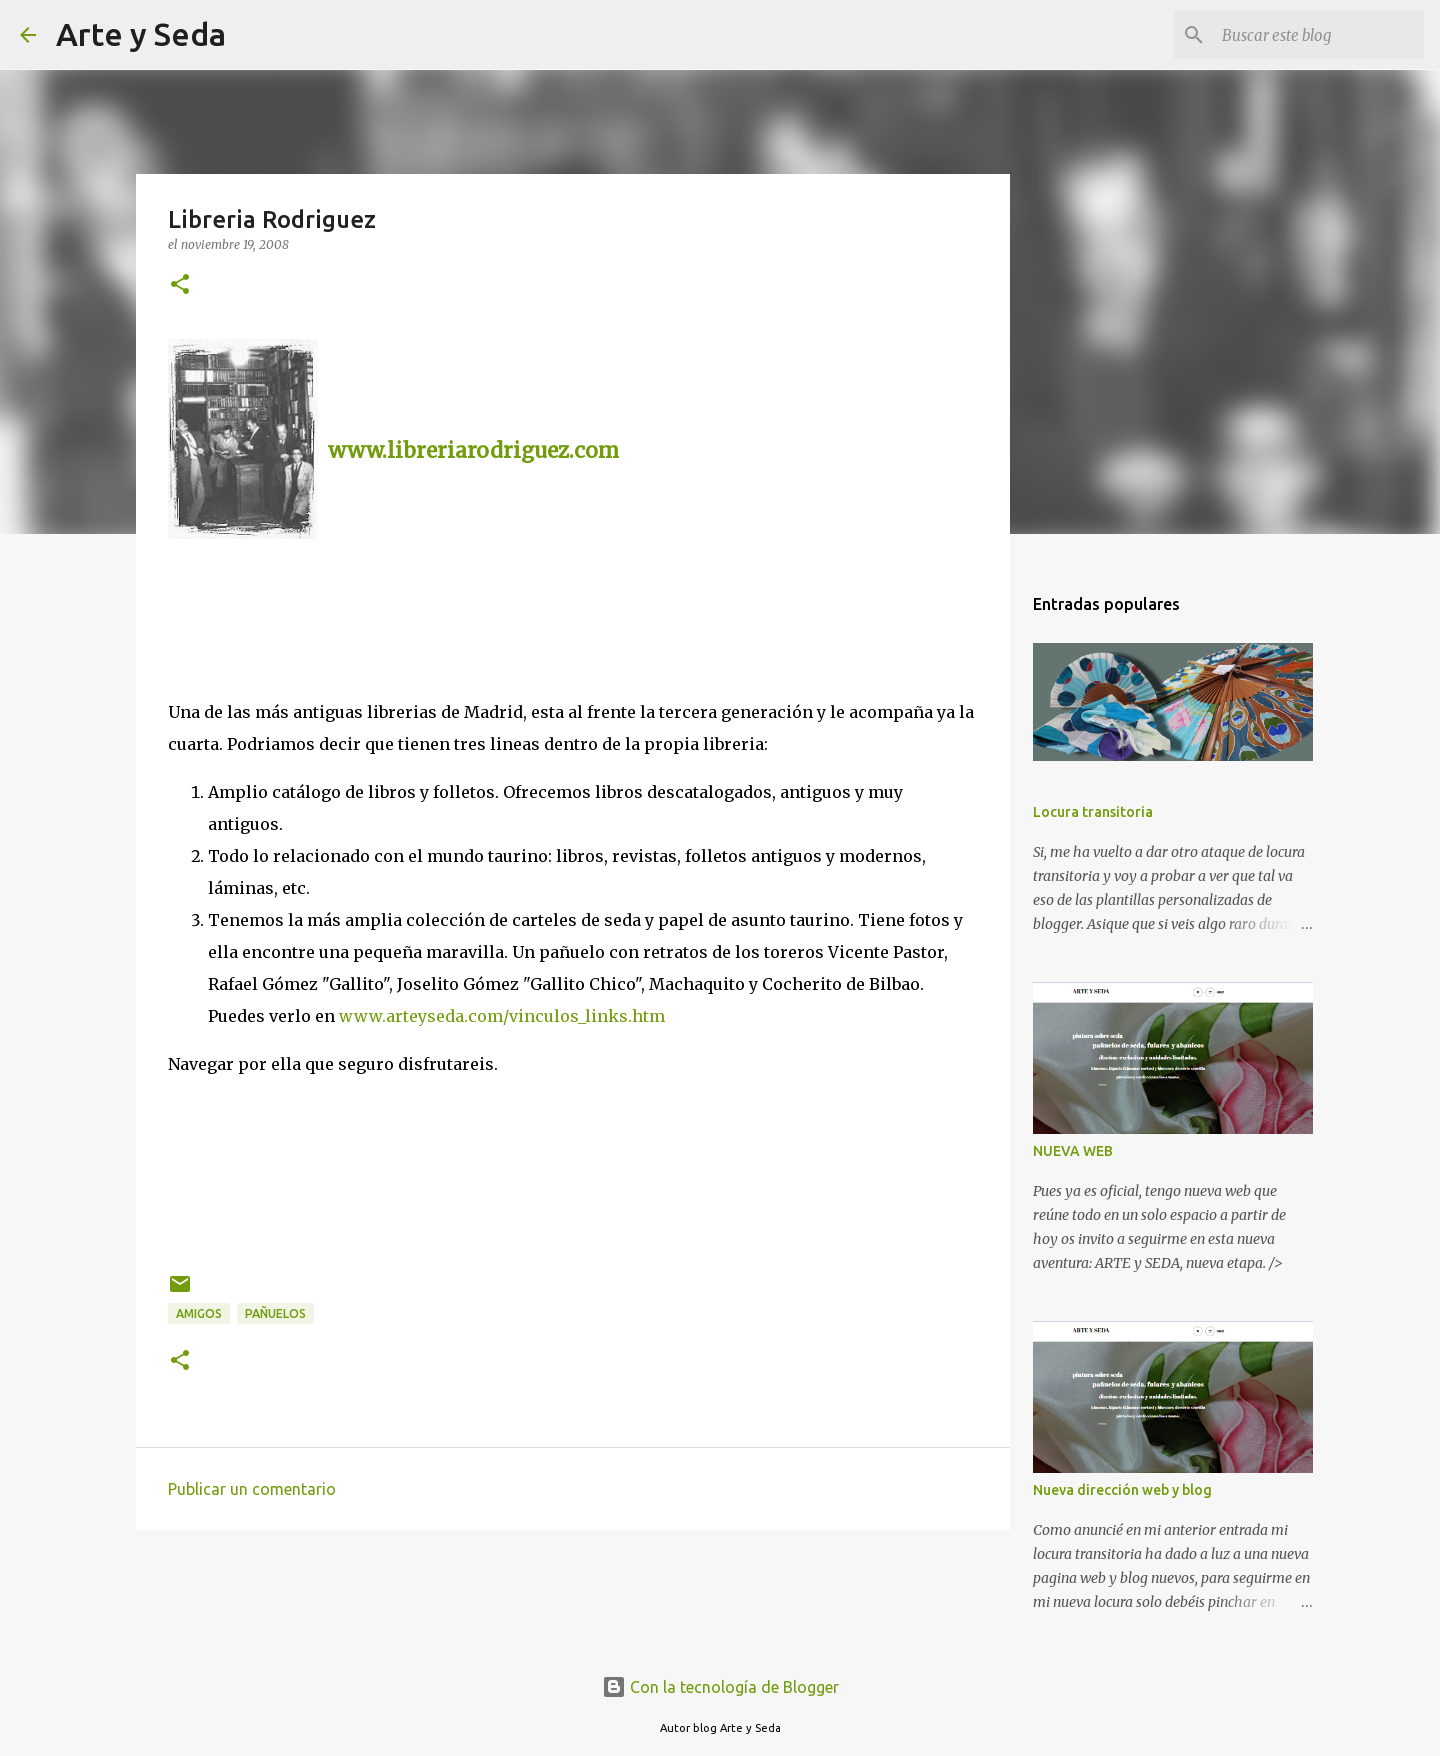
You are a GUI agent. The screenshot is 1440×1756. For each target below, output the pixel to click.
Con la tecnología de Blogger (720, 1687)
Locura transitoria (1093, 812)
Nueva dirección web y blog (1122, 1490)
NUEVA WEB (1073, 1151)
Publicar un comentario (252, 1489)
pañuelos (275, 1313)
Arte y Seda (141, 34)
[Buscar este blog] (1319, 35)
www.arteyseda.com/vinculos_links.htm (502, 1016)
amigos (199, 1313)
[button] (180, 285)
